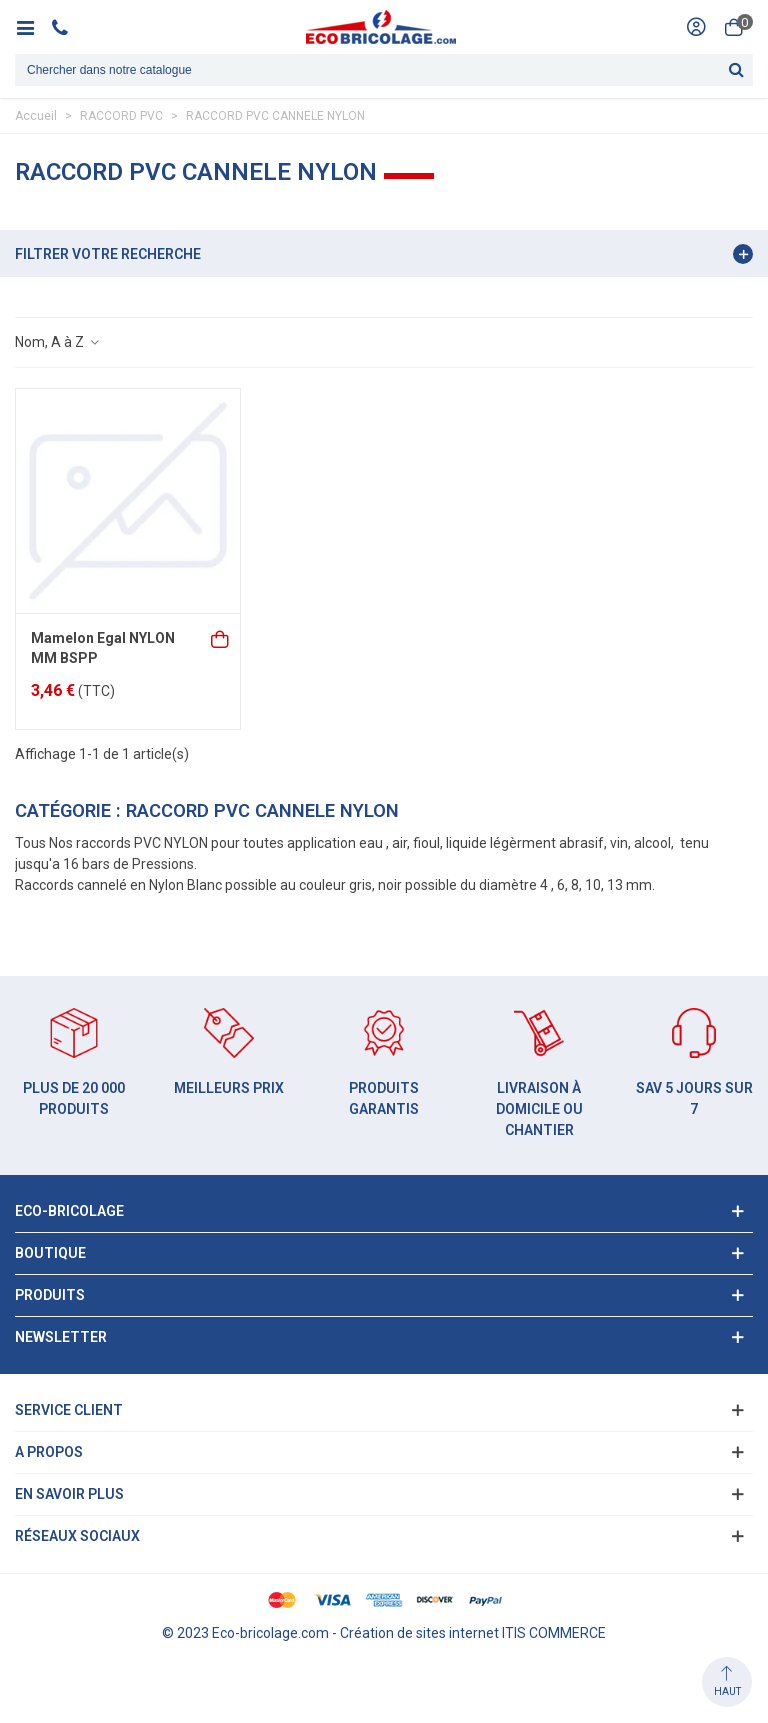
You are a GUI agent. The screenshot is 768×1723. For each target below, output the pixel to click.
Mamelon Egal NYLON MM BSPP (103, 648)
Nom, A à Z (58, 342)
